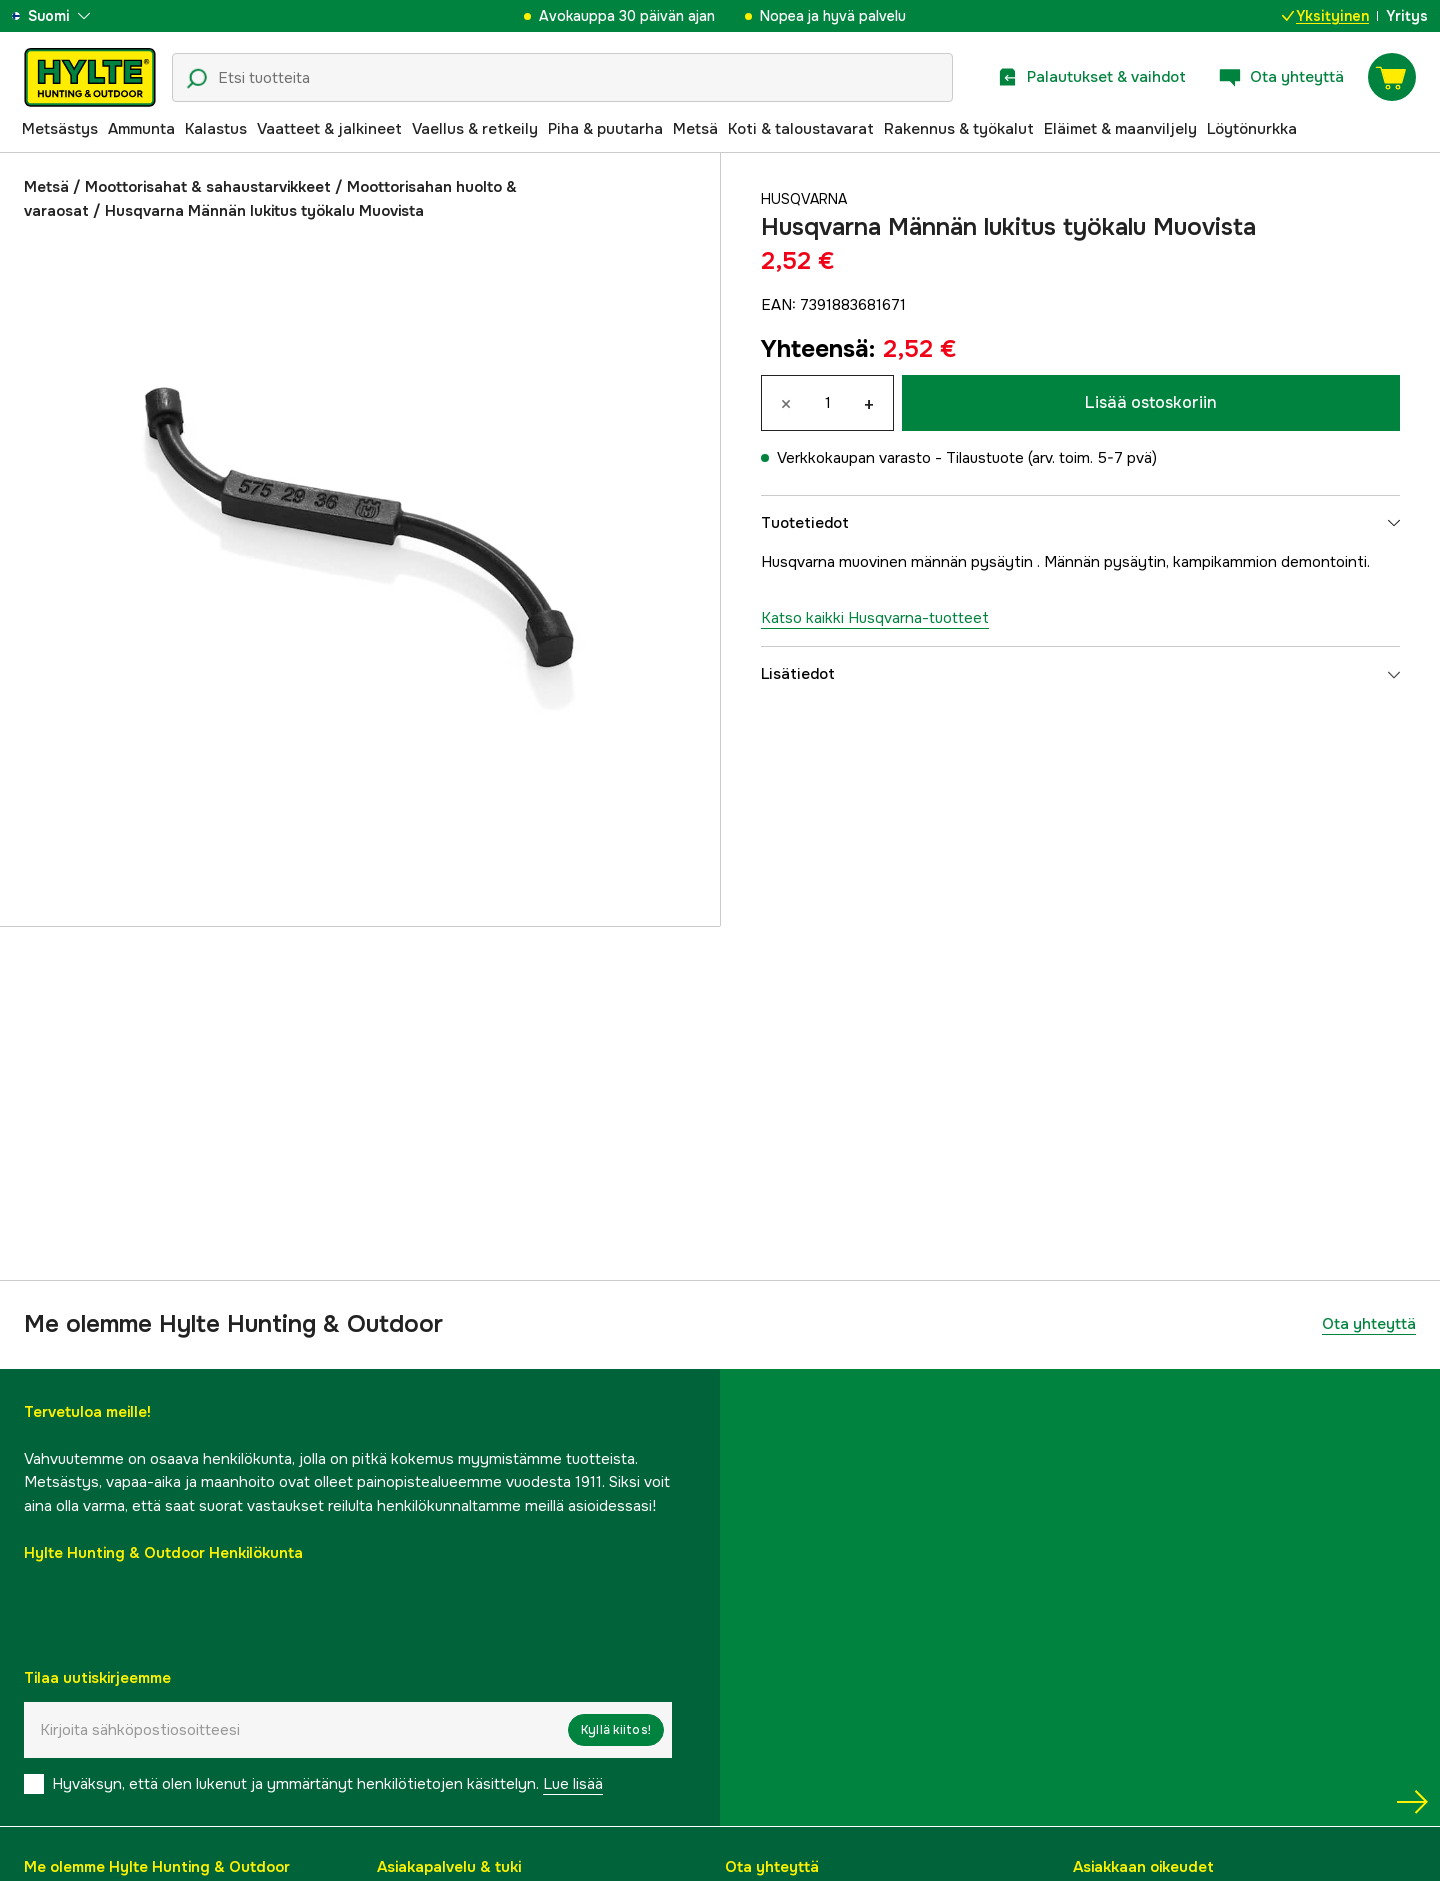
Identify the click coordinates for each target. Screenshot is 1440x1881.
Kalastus (216, 129)
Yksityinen (1325, 16)
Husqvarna (807, 199)
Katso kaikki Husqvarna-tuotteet (875, 618)
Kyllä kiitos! (616, 1730)
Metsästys (60, 129)
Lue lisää (573, 1784)
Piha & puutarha (605, 129)
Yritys (1407, 16)
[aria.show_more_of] (73, 16)
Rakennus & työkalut (959, 129)
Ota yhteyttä (1369, 1324)
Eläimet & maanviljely (1120, 129)
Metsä (695, 129)
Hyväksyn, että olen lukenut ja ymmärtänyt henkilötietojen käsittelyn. (327, 1784)
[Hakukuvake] (197, 79)
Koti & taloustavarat (801, 129)
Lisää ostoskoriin (1151, 402)
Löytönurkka (1252, 129)
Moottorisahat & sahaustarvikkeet (208, 187)
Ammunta (141, 129)
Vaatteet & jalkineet (329, 129)
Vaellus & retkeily (475, 129)
